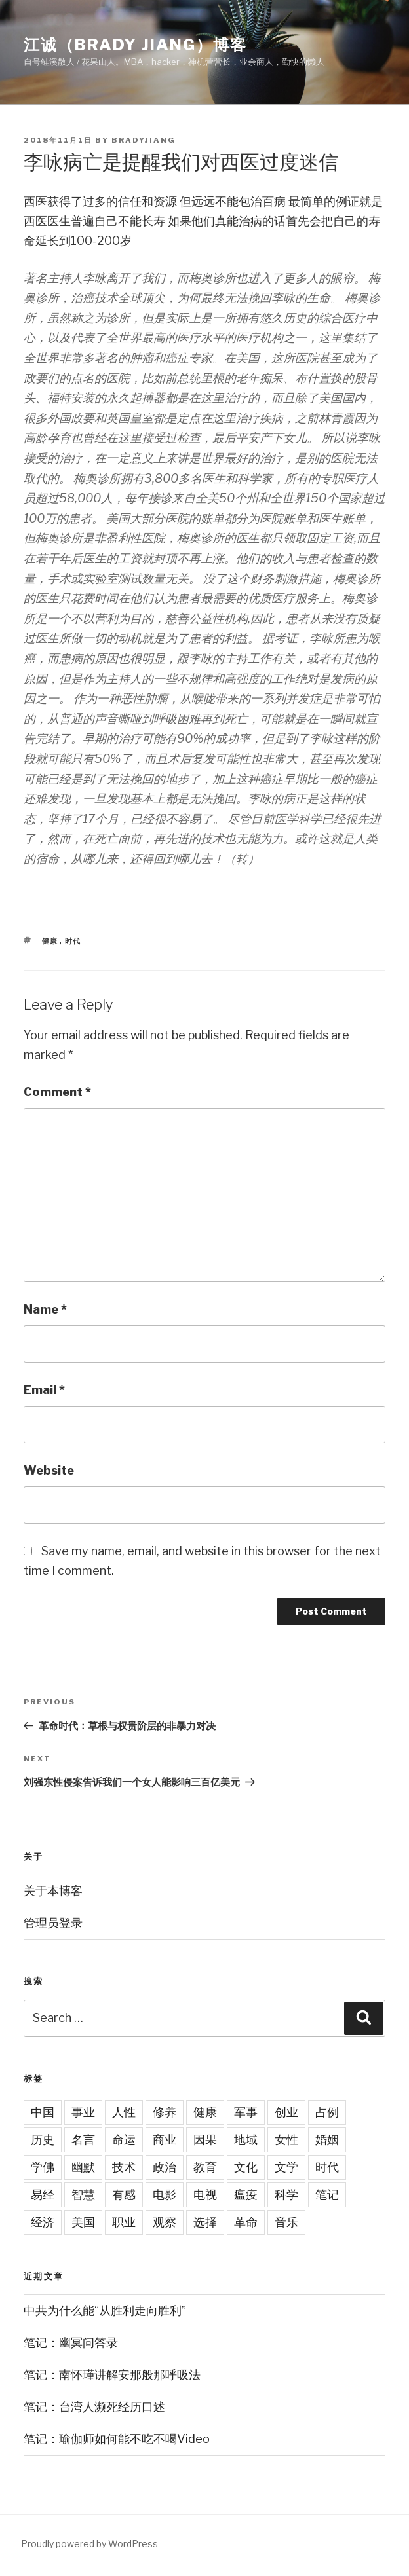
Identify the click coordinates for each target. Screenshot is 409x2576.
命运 (124, 2139)
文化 (246, 2167)
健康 (50, 941)
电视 (205, 2194)
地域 (246, 2139)
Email (44, 1390)
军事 (246, 2112)
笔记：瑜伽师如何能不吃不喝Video (117, 2439)
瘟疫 (246, 2194)
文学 (286, 2167)
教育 (205, 2167)
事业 (83, 2112)
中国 (42, 2112)
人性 (124, 2112)
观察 (164, 2222)
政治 (164, 2167)
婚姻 (327, 2139)
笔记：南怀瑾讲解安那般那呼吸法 (112, 2375)
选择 (205, 2222)
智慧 (83, 2194)
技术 (124, 2167)
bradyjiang (143, 140)
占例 (327, 2112)
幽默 (83, 2167)
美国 (83, 2222)
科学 (286, 2194)
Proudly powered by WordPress (89, 2543)
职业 (124, 2222)
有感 (124, 2194)
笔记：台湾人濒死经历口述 (94, 2407)
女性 (286, 2139)
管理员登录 (53, 1923)
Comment (57, 1092)
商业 (164, 2139)
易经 (42, 2194)
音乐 (286, 2222)
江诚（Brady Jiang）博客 (135, 44)
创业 (286, 2112)
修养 (164, 2112)
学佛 (42, 2167)
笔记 (327, 2194)
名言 (83, 2139)
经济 (42, 2222)
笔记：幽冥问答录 (71, 2342)
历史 (42, 2139)
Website (49, 1470)
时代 (73, 941)
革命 (246, 2222)
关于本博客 (53, 1891)
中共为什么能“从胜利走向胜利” (105, 2310)
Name (45, 1309)
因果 (205, 2139)
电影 (164, 2194)
